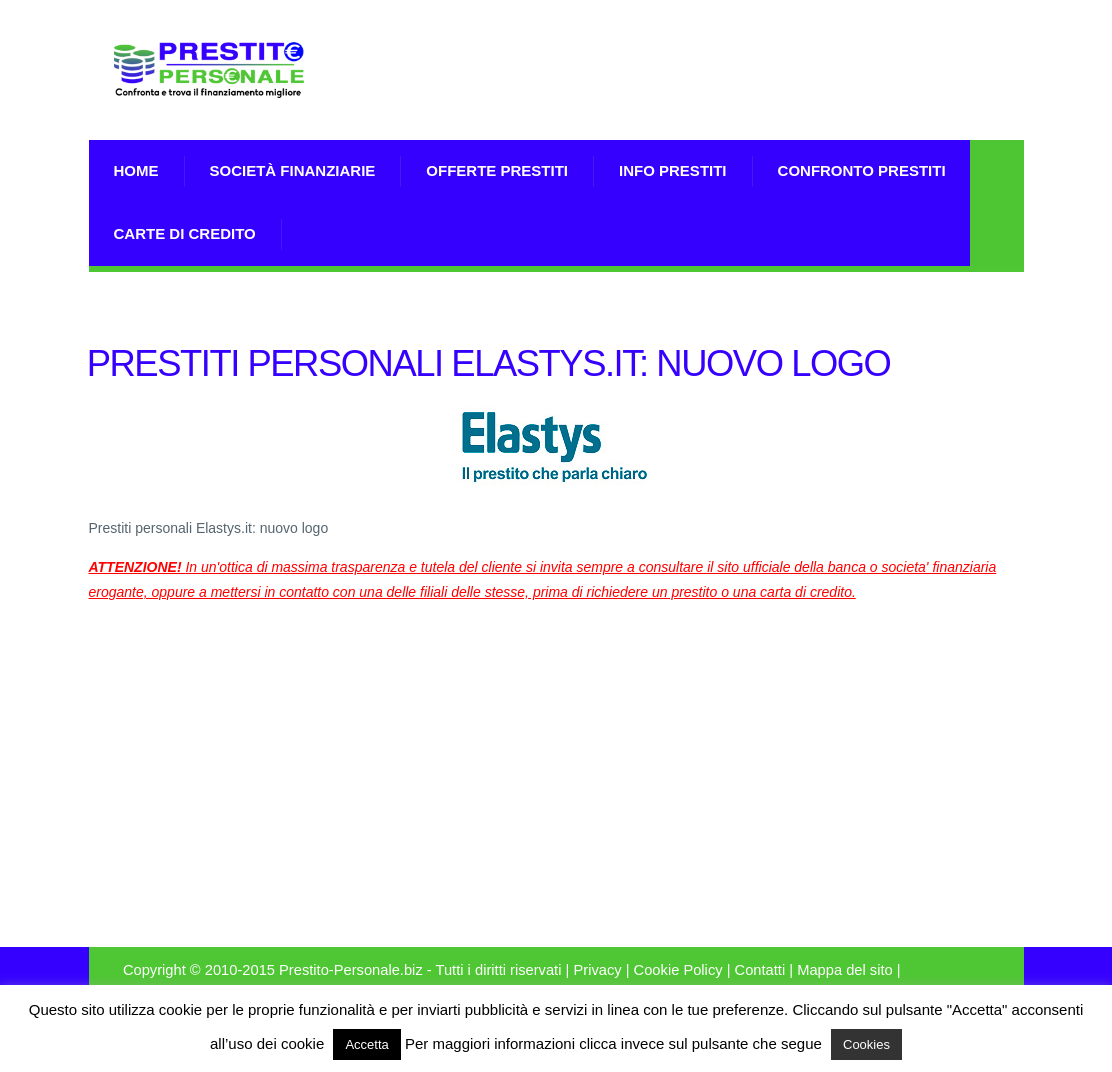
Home (136, 170)
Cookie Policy (678, 970)
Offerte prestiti (497, 170)
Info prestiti (673, 170)
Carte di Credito (185, 233)
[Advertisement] (790, 95)
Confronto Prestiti (862, 170)
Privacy (597, 970)
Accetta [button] (366, 1044)
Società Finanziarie (293, 170)
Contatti (760, 970)
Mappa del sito (845, 970)
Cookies (866, 1044)
